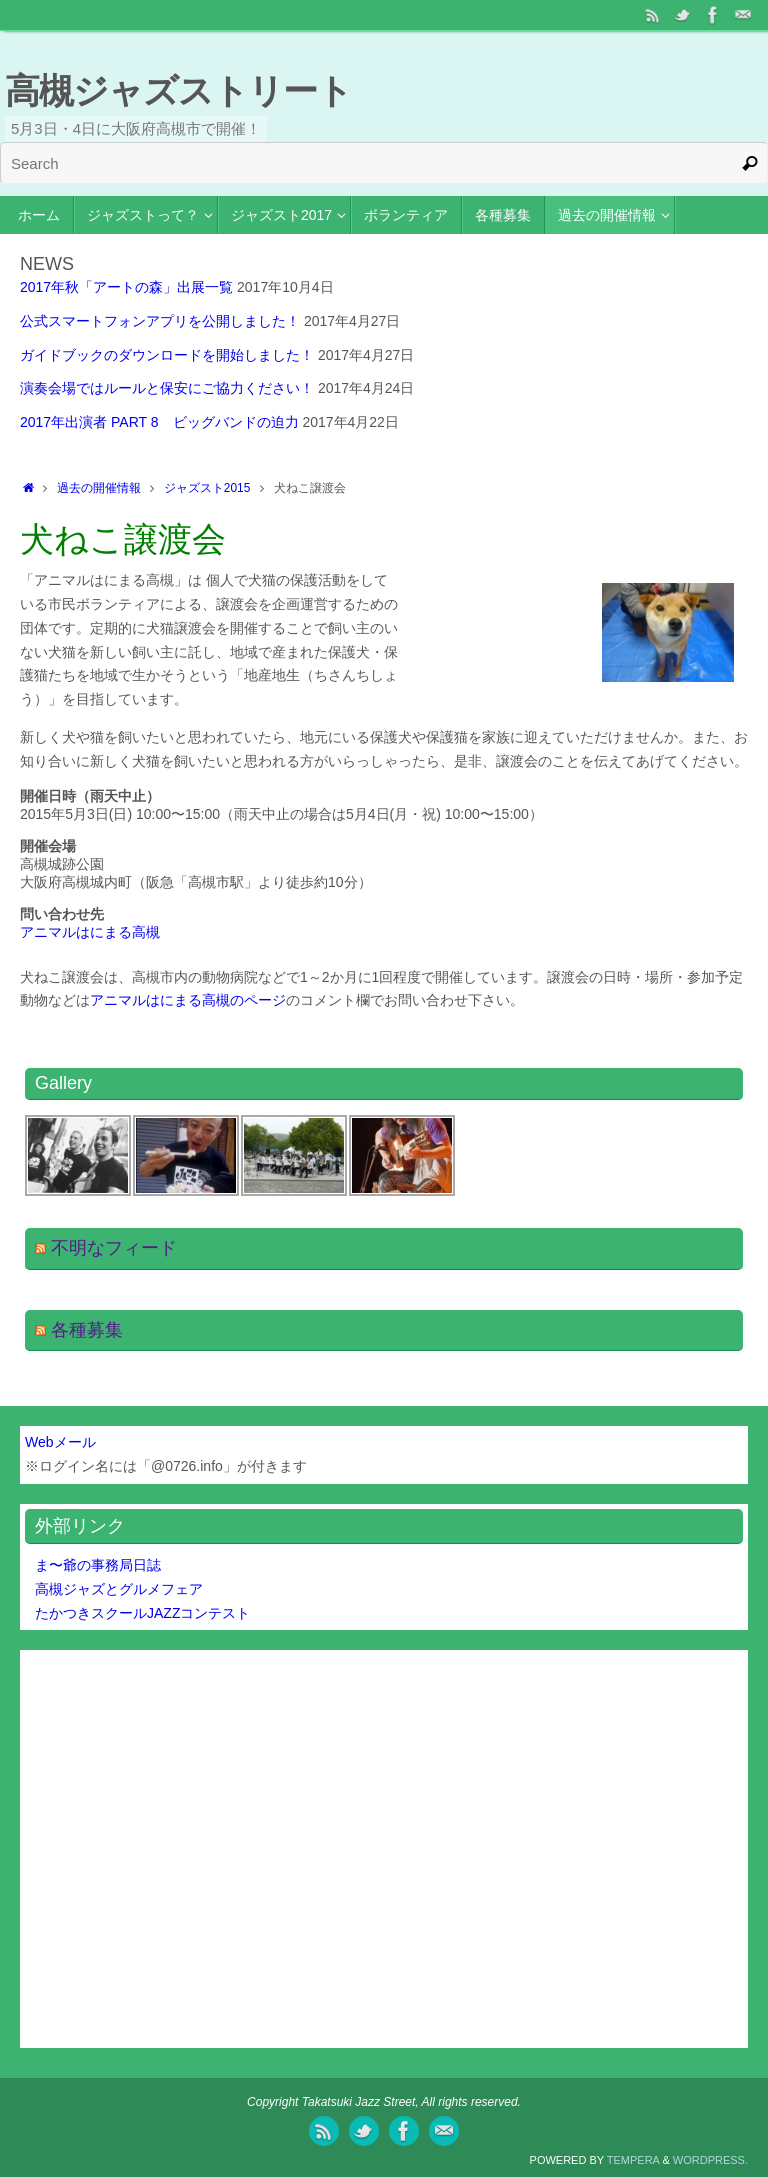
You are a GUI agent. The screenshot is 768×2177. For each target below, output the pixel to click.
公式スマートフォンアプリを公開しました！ (160, 321)
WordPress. (710, 2160)
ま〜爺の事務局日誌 (98, 1565)
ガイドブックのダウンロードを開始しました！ (167, 355)
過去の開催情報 (99, 488)
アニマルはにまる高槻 (90, 932)
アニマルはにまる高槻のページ (188, 1000)
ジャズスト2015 (207, 488)
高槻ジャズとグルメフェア (119, 1589)
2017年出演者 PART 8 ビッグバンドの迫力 (159, 422)
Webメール (60, 1442)
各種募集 (87, 1330)
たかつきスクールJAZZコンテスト (142, 1613)
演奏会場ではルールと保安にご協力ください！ (167, 388)
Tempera (633, 2160)
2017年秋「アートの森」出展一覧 (126, 287)
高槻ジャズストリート (178, 90)
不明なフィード (114, 1248)
